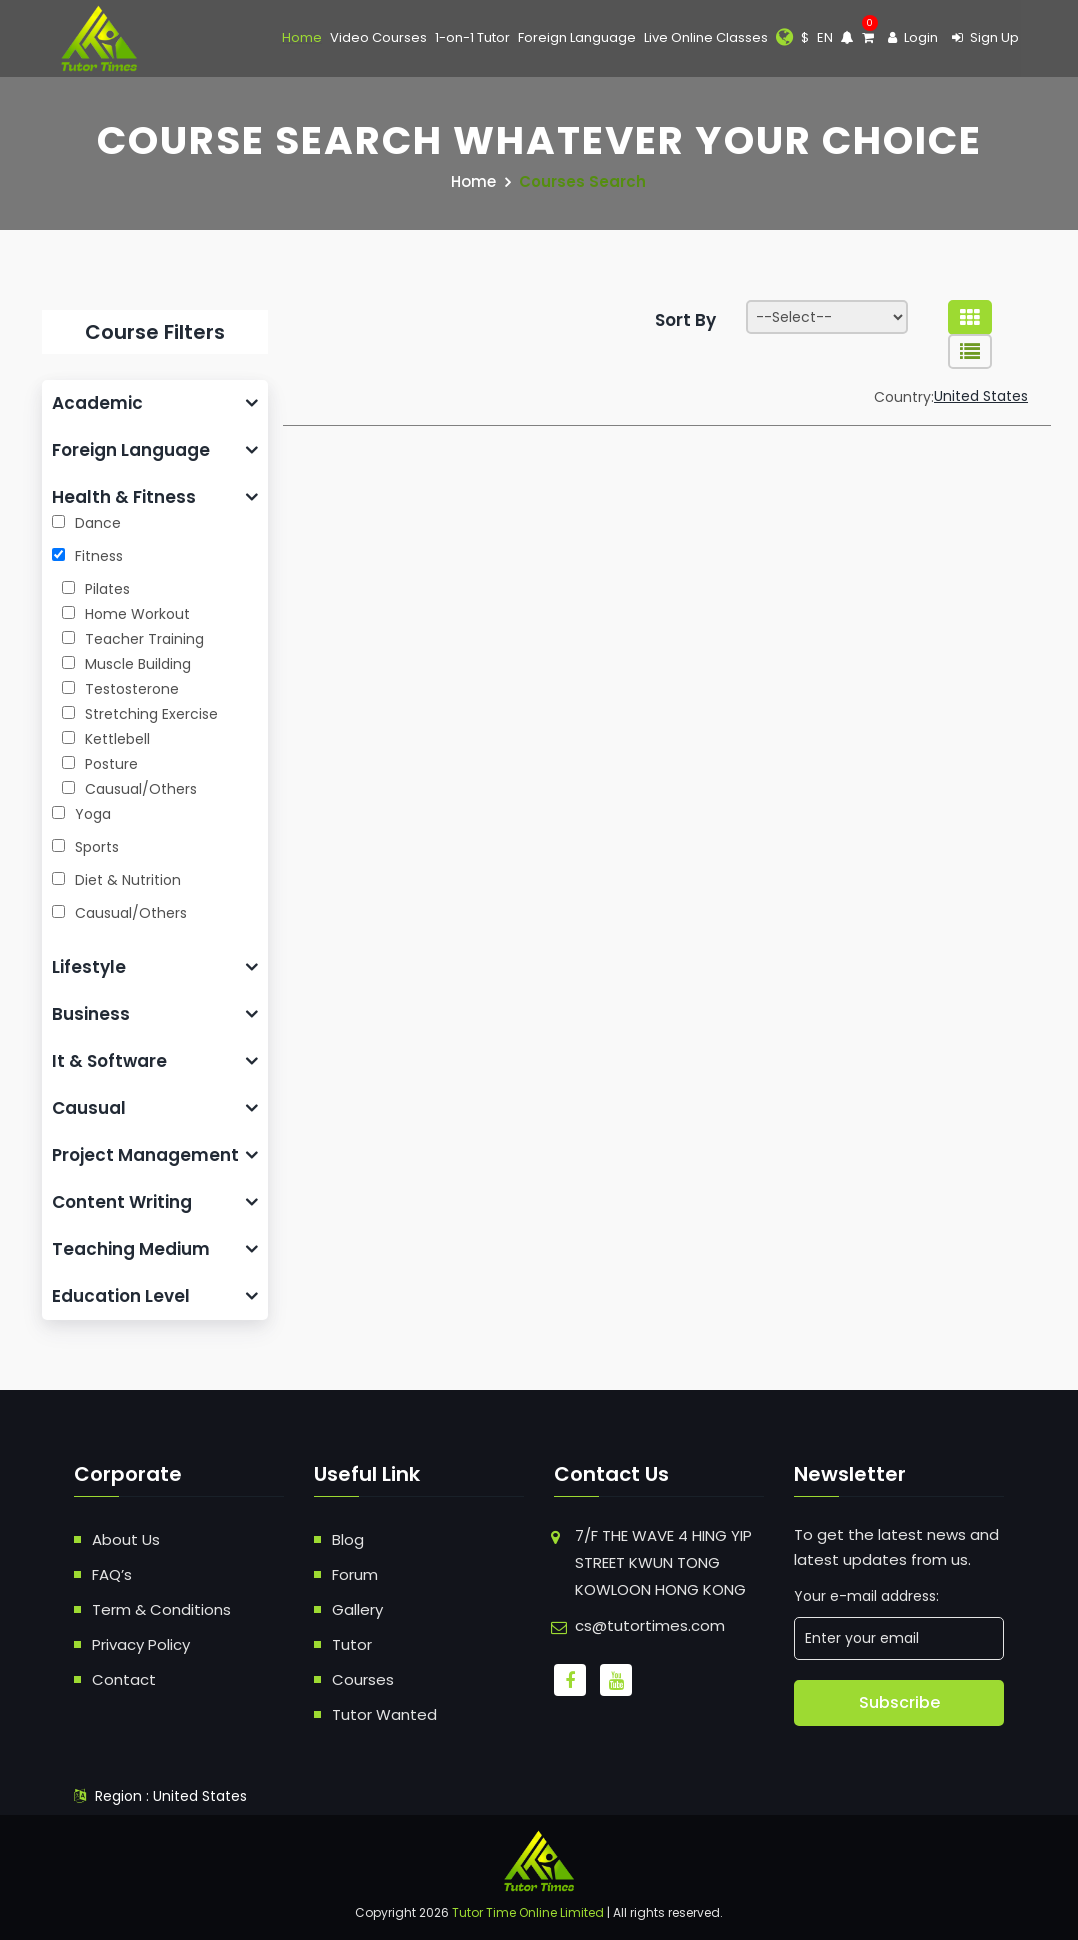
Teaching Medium (131, 1249)
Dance (86, 523)
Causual (89, 1108)
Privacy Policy (141, 1644)
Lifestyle (89, 967)
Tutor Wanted (384, 1714)
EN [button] (825, 37)
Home (302, 37)
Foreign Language (131, 450)
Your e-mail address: (866, 1596)
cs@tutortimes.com (650, 1625)
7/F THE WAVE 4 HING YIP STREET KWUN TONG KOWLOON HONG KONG (663, 1562)
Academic (97, 403)
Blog (348, 1539)
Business (91, 1014)
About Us (126, 1539)
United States (981, 396)
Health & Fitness (124, 497)
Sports (85, 847)
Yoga (81, 814)
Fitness (87, 556)
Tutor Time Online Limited (528, 1912)
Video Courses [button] (378, 37)
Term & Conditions (161, 1609)
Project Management (145, 1155)
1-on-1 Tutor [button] (472, 37)
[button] (784, 38)
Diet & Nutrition (116, 880)
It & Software (109, 1061)
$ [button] (805, 37)
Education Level (121, 1296)
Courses (363, 1679)
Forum (355, 1574)
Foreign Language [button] (577, 37)
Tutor (352, 1644)
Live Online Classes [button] (706, 37)
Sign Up (985, 37)
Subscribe (899, 1702)
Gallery (357, 1609)
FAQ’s (112, 1574)
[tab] (155, 403)
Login (913, 37)
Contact (124, 1679)
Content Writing (122, 1202)
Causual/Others (119, 913)
